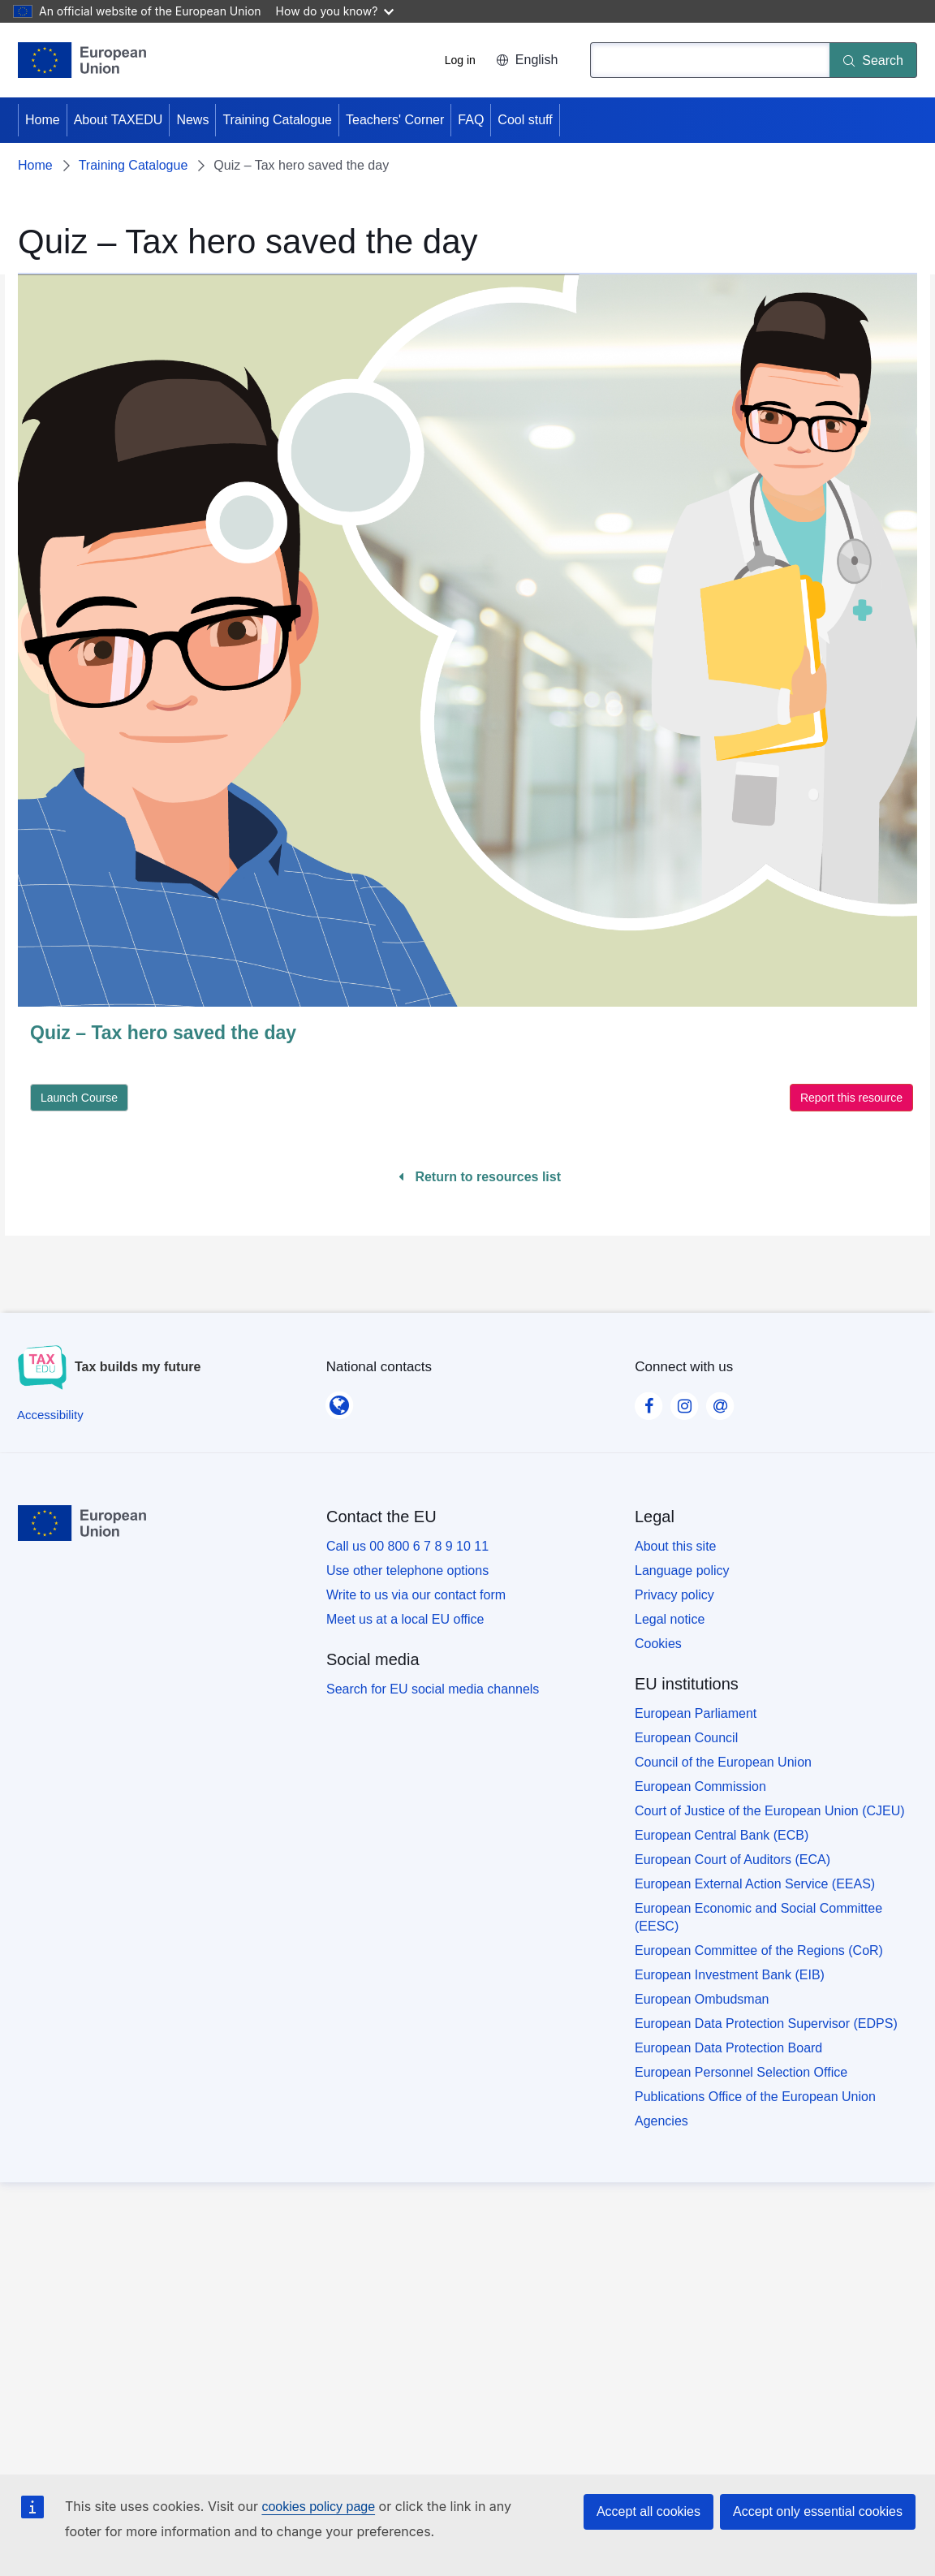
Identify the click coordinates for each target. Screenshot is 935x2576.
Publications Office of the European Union (755, 2097)
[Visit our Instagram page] (684, 1401)
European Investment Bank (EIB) (730, 1975)
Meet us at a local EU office (405, 1619)
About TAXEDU (118, 120)
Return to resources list (480, 1177)
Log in (460, 60)
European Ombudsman (702, 1999)
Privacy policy (674, 1595)
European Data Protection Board (728, 2048)
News (192, 120)
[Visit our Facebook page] (648, 1401)
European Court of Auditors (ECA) (732, 1859)
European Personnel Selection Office (741, 2072)
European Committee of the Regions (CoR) (759, 1950)
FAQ (471, 120)
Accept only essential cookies (818, 2511)
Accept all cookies (648, 2511)
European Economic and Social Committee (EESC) (758, 1917)
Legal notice (669, 1619)
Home (42, 120)
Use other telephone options (407, 1570)
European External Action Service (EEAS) (755, 1884)
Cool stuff (525, 120)
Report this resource (851, 1097)
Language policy (682, 1570)
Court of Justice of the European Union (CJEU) (770, 1811)
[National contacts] (339, 1400)
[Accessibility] (50, 1414)
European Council (686, 1738)
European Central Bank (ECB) (721, 1835)
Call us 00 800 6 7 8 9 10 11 (407, 1546)
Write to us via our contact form (416, 1595)
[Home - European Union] (82, 60)
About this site (676, 1546)
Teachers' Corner (395, 120)
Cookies (658, 1643)
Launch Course (79, 1097)
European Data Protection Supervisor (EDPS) (766, 2023)
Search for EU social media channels (432, 1689)
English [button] (527, 60)
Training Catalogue (277, 120)
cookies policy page (318, 2506)
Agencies (661, 2121)
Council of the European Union (723, 1762)
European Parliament (695, 1713)
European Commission (700, 1786)
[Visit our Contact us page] (720, 1401)
